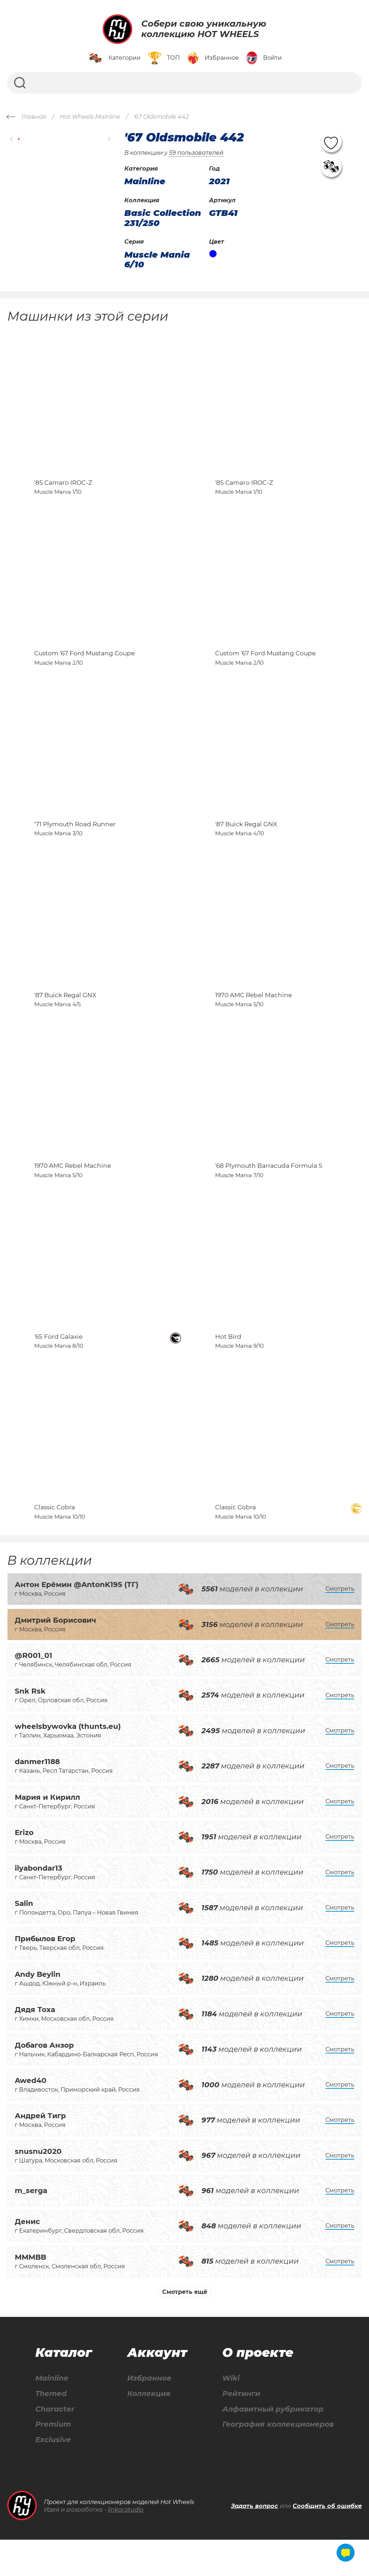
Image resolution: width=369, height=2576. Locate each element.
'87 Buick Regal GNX (246, 839)
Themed (51, 2430)
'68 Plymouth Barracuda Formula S (268, 1191)
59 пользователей (196, 152)
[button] (11, 139)
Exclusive (53, 2476)
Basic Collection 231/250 (162, 218)
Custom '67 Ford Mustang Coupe (84, 663)
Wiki (231, 2414)
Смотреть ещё (184, 2327)
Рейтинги (241, 2430)
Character (55, 2445)
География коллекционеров (278, 2461)
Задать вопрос (254, 2542)
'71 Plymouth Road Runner (75, 839)
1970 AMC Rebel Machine (253, 1015)
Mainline (51, 2414)
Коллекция (148, 2430)
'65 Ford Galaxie (58, 1367)
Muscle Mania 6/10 (157, 260)
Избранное (149, 2414)
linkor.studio (125, 2546)
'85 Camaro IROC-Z (63, 487)
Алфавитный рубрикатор (273, 2445)
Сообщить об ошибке (327, 2542)
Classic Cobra (54, 1543)
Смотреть (339, 1624)
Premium (53, 2461)
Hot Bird (228, 1367)
